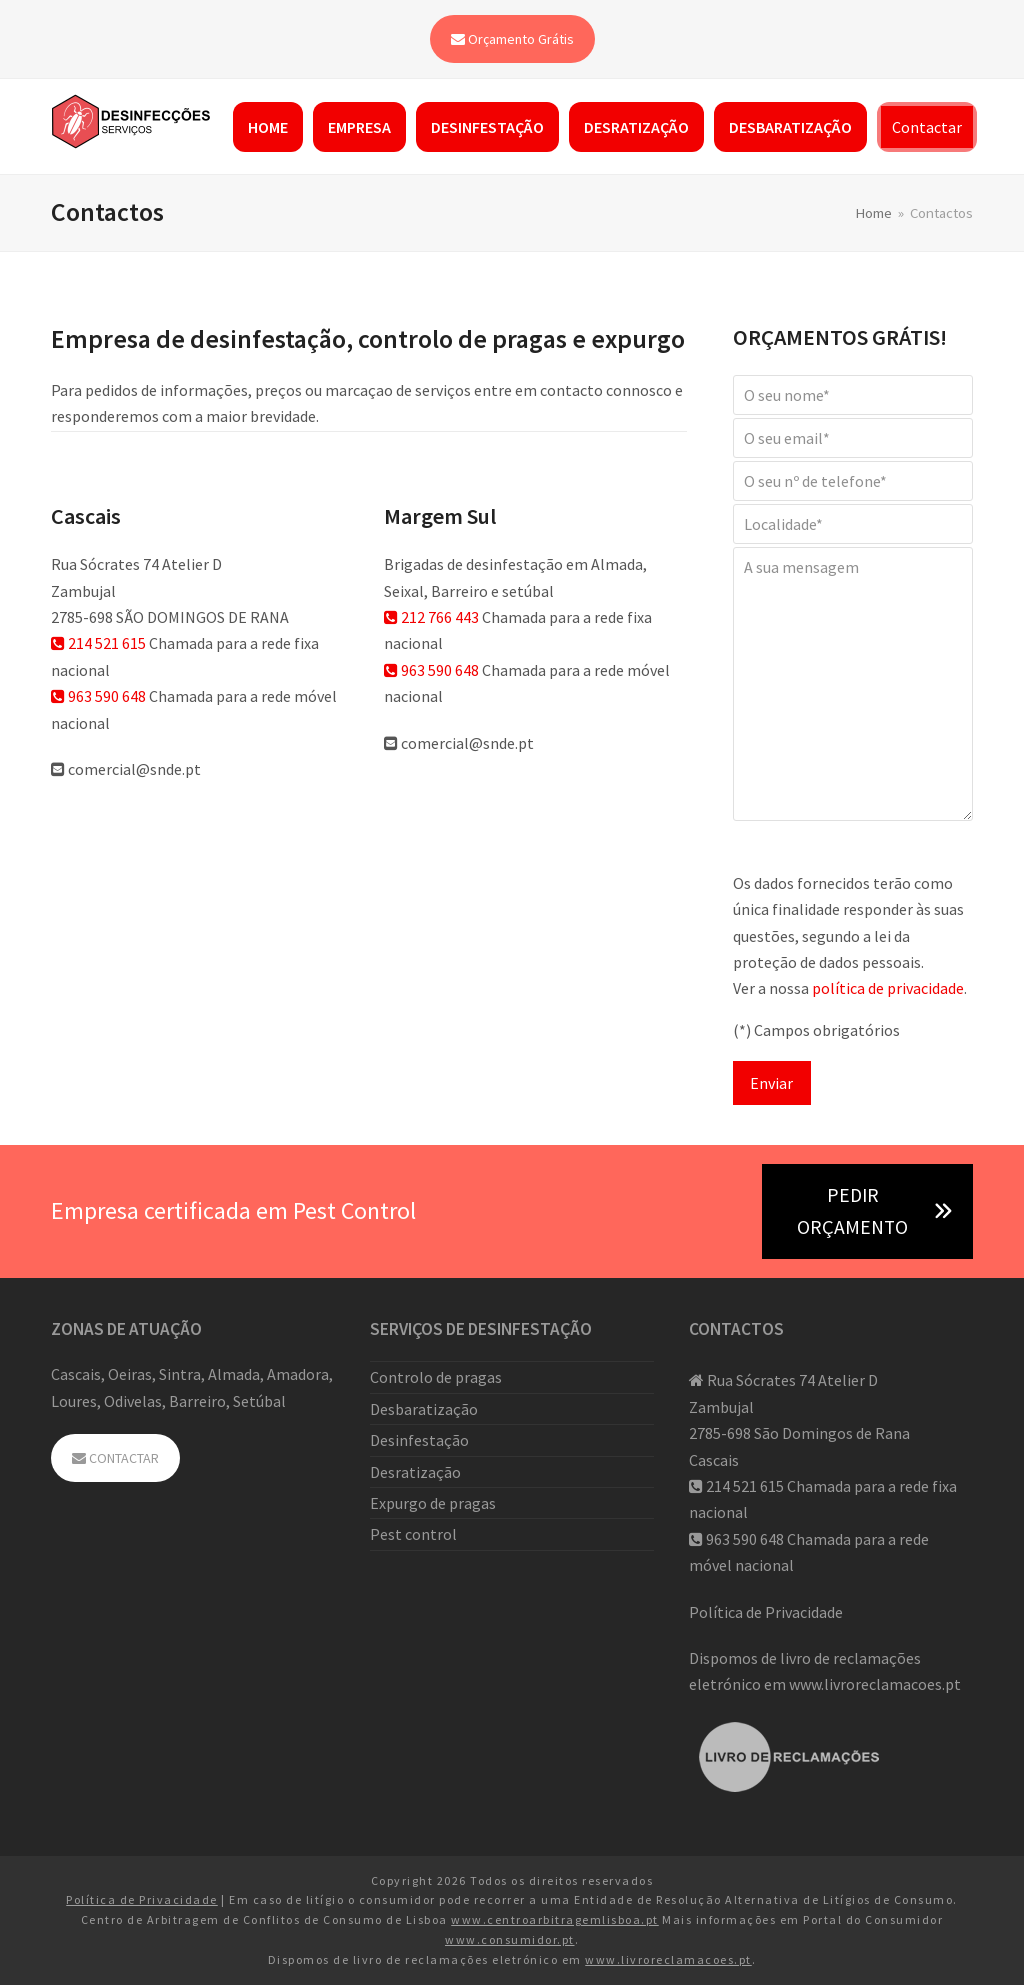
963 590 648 (98, 696)
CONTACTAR (115, 1458)
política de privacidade (888, 988)
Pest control (413, 1534)
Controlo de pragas (436, 1377)
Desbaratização (424, 1409)
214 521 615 (98, 643)
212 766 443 (431, 617)
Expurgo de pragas (433, 1503)
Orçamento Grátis (512, 39)
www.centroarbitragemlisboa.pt (555, 1919)
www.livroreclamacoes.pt (875, 1684)
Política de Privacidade (766, 1612)
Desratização (415, 1472)
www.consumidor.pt (510, 1939)
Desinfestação (419, 1440)
